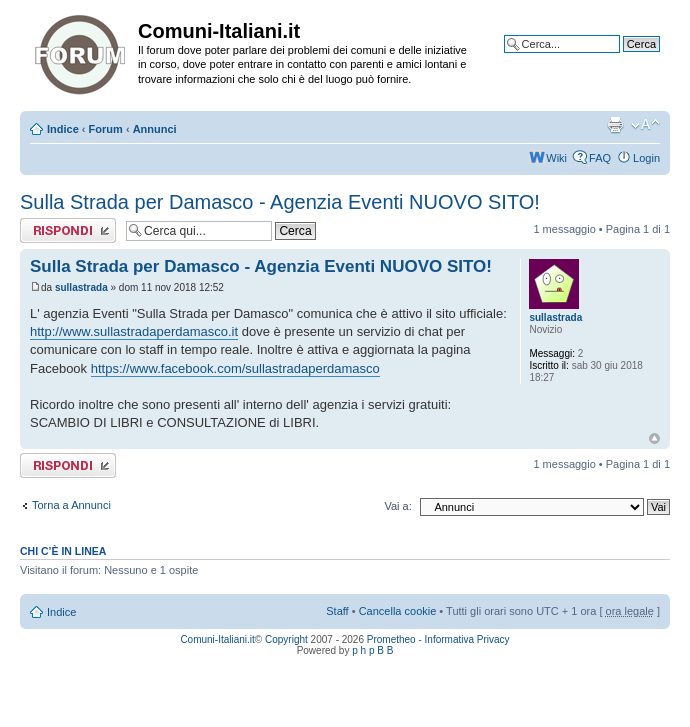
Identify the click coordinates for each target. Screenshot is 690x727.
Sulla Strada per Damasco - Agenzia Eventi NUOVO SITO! (280, 202)
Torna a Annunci (71, 505)
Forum (106, 129)
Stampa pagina (615, 125)
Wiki (556, 158)
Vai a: (397, 506)
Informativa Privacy (467, 639)
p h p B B (372, 650)
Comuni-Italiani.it (217, 639)
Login (646, 158)
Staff (337, 611)
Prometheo (391, 639)
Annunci (155, 129)
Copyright (286, 639)
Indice (63, 129)
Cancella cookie (398, 611)
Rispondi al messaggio (68, 230)
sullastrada (81, 287)
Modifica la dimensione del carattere (645, 125)
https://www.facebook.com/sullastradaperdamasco (235, 368)
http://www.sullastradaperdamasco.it (134, 331)
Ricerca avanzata (617, 59)
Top (654, 438)
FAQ (600, 158)
